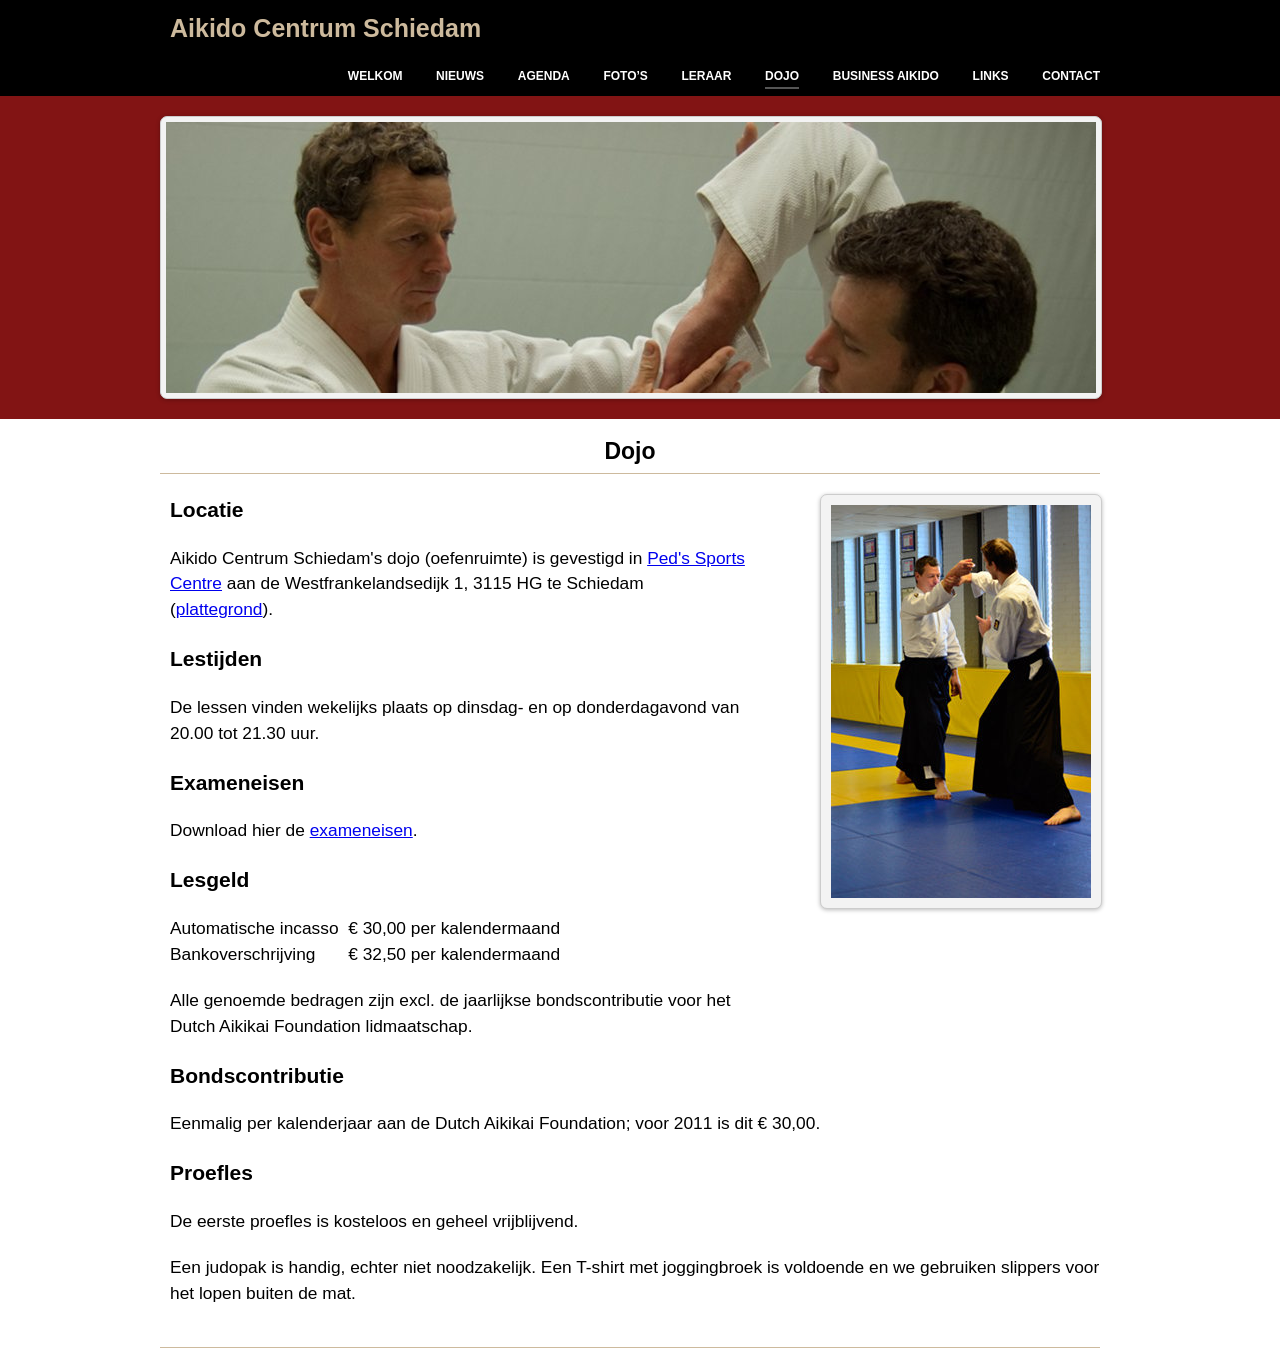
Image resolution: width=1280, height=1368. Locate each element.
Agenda (544, 76)
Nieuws (460, 76)
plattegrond (219, 609)
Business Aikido (886, 76)
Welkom (375, 76)
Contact (1071, 76)
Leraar (706, 76)
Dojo (782, 76)
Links (991, 76)
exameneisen (361, 830)
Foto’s (625, 76)
